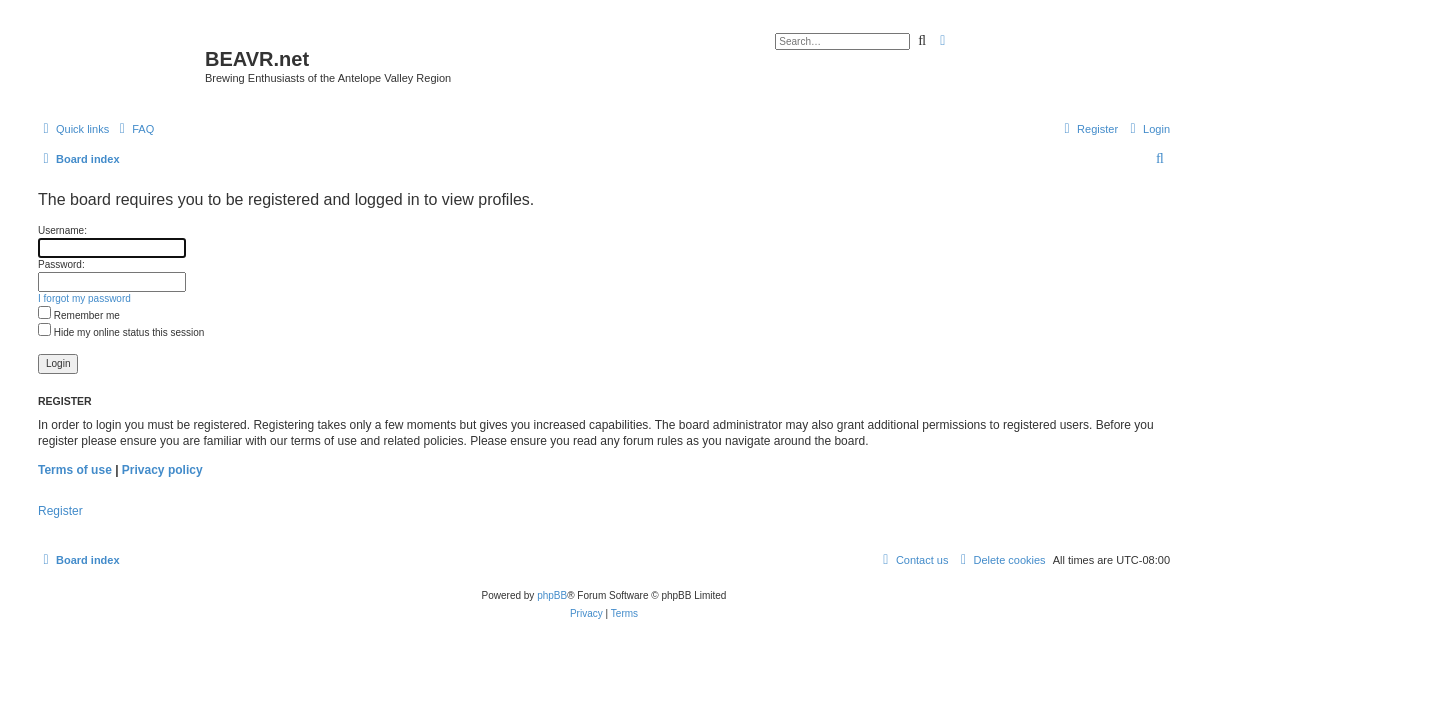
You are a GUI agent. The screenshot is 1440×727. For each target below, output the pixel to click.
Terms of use (75, 470)
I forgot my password (84, 298)
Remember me (79, 315)
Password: (61, 264)
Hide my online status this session (121, 332)
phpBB (552, 595)
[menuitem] (134, 129)
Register (60, 511)
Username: (62, 230)
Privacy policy (162, 470)
